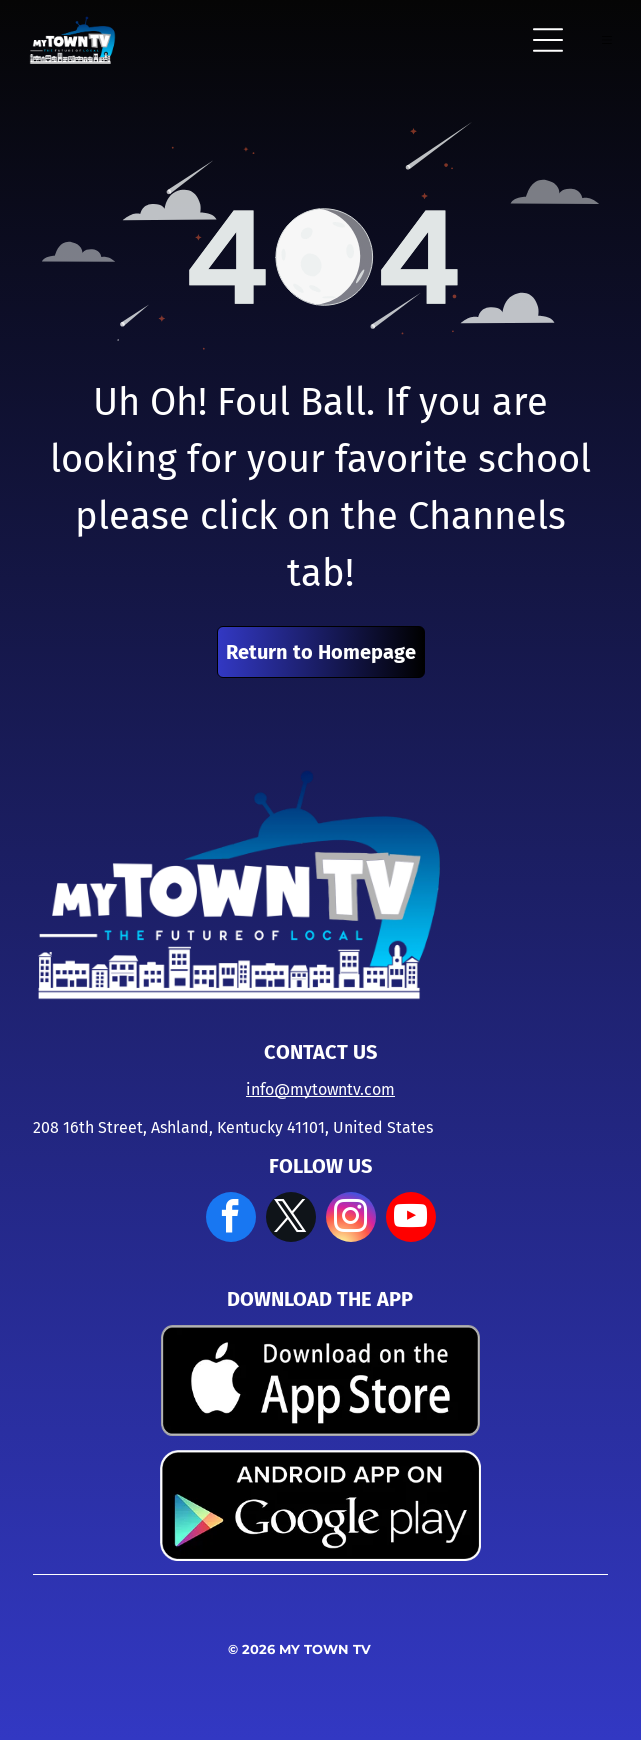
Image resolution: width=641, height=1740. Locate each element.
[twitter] (291, 1219)
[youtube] (411, 1219)
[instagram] (351, 1219)
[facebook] (231, 1219)
